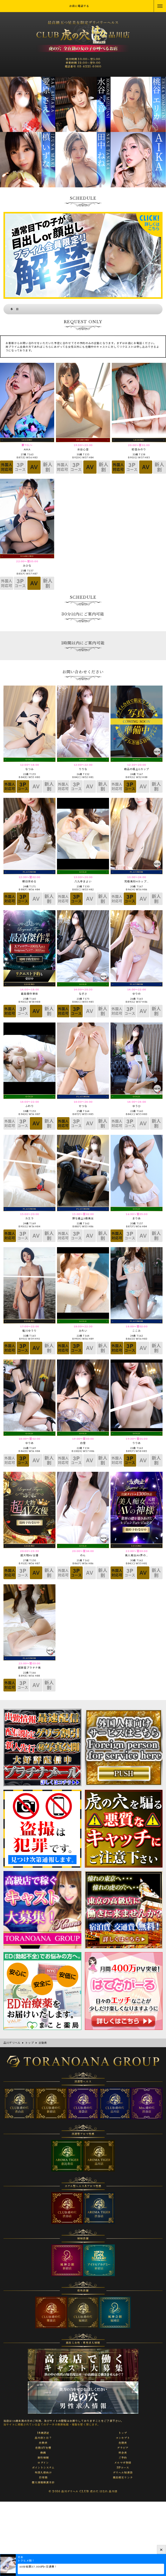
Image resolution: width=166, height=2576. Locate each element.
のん (83, 1555)
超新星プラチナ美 (29, 1667)
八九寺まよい (83, 881)
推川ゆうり (29, 1330)
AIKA (27, 449)
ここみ (136, 1330)
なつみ (29, 769)
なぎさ (83, 994)
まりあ (136, 1218)
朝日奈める (29, 881)
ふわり (29, 1106)
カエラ (29, 1218)
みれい (83, 1330)
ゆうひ (136, 1106)
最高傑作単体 (29, 994)
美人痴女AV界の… (136, 1555)
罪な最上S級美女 (83, 1218)
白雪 (83, 1443)
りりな (83, 769)
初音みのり (139, 449)
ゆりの (136, 994)
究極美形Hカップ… (136, 881)
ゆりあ (29, 1443)
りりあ (136, 1443)
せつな (83, 1106)
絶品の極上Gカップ (136, 769)
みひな (27, 565)
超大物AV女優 (29, 1555)
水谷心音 (83, 449)
